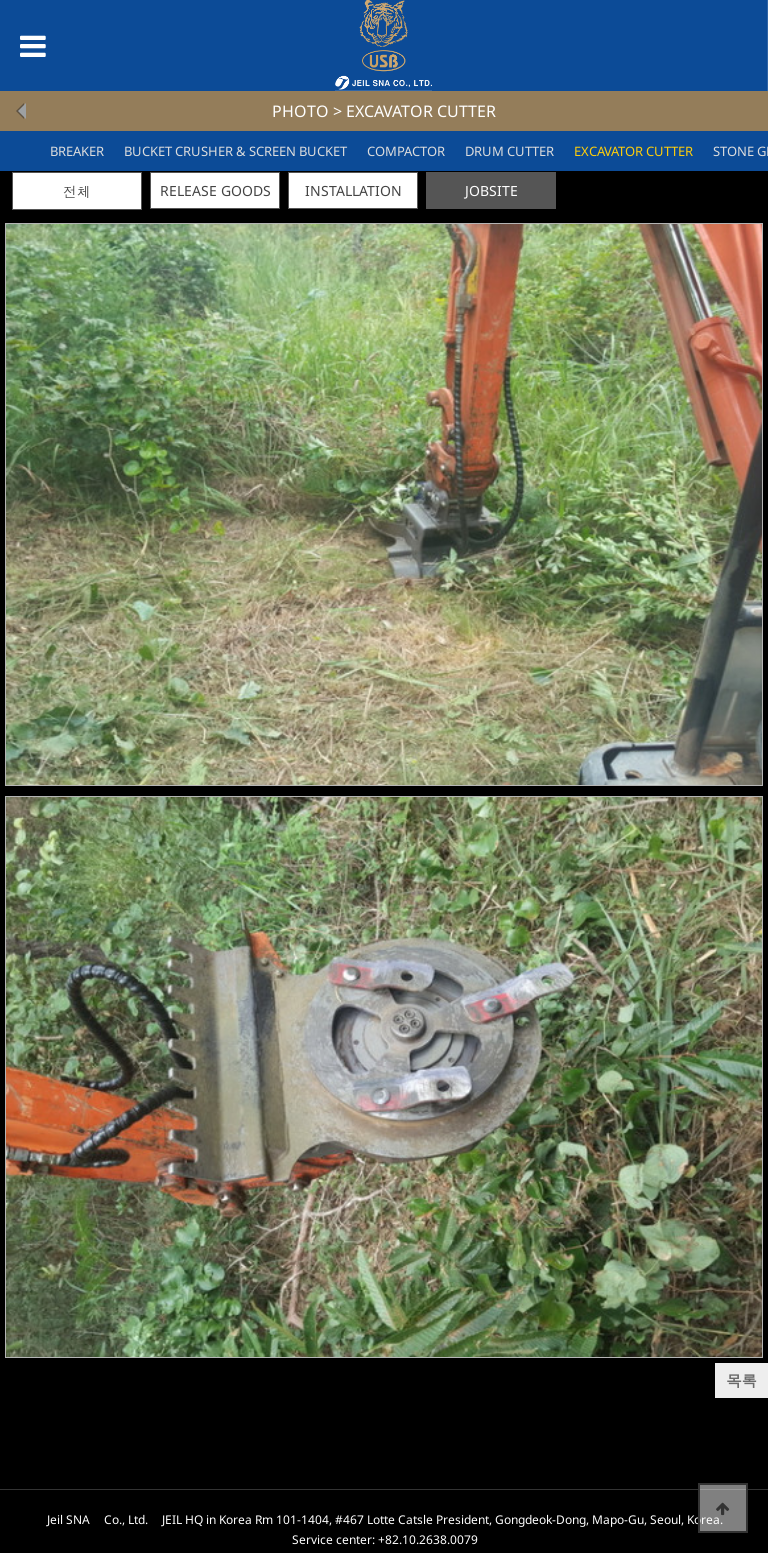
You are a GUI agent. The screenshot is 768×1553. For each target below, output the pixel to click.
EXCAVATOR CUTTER (633, 151)
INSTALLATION (353, 190)
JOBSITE (491, 190)
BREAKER (77, 151)
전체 (77, 191)
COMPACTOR (406, 151)
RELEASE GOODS (215, 190)
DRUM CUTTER (509, 151)
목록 (741, 1381)
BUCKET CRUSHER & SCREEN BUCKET (235, 151)
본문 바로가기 (0, 0)
